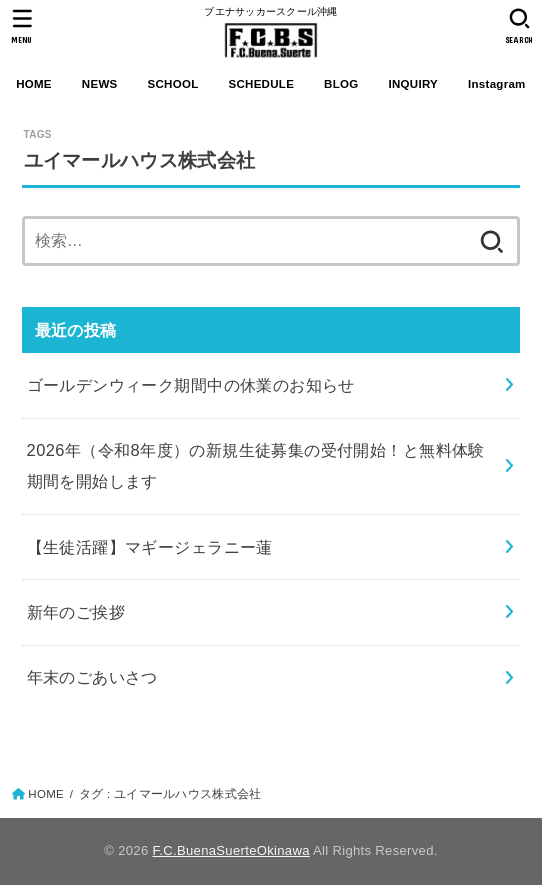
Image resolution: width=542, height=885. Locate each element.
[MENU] (22, 26)
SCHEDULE (261, 84)
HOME (34, 84)
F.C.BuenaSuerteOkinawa (230, 850)
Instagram (497, 84)
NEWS (100, 84)
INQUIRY (413, 84)
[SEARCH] (519, 26)
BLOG (341, 84)
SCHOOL (172, 84)
